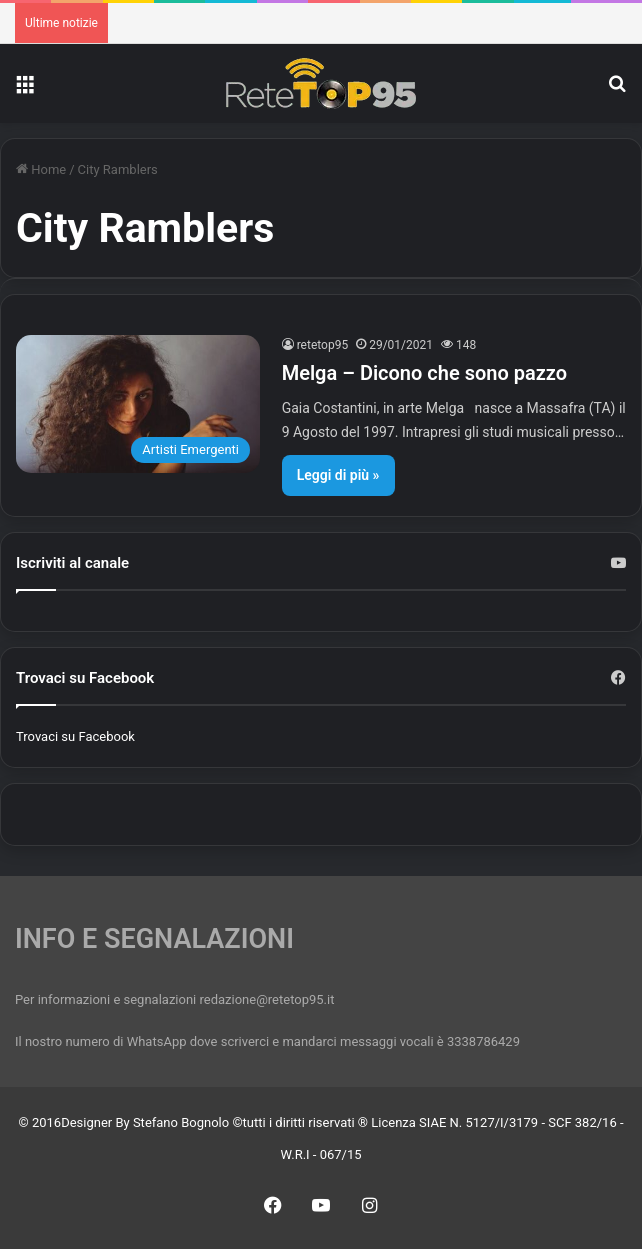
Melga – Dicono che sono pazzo (424, 373)
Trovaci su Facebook (75, 736)
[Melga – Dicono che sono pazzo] (138, 404)
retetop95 (323, 345)
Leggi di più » (338, 475)
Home (41, 169)
